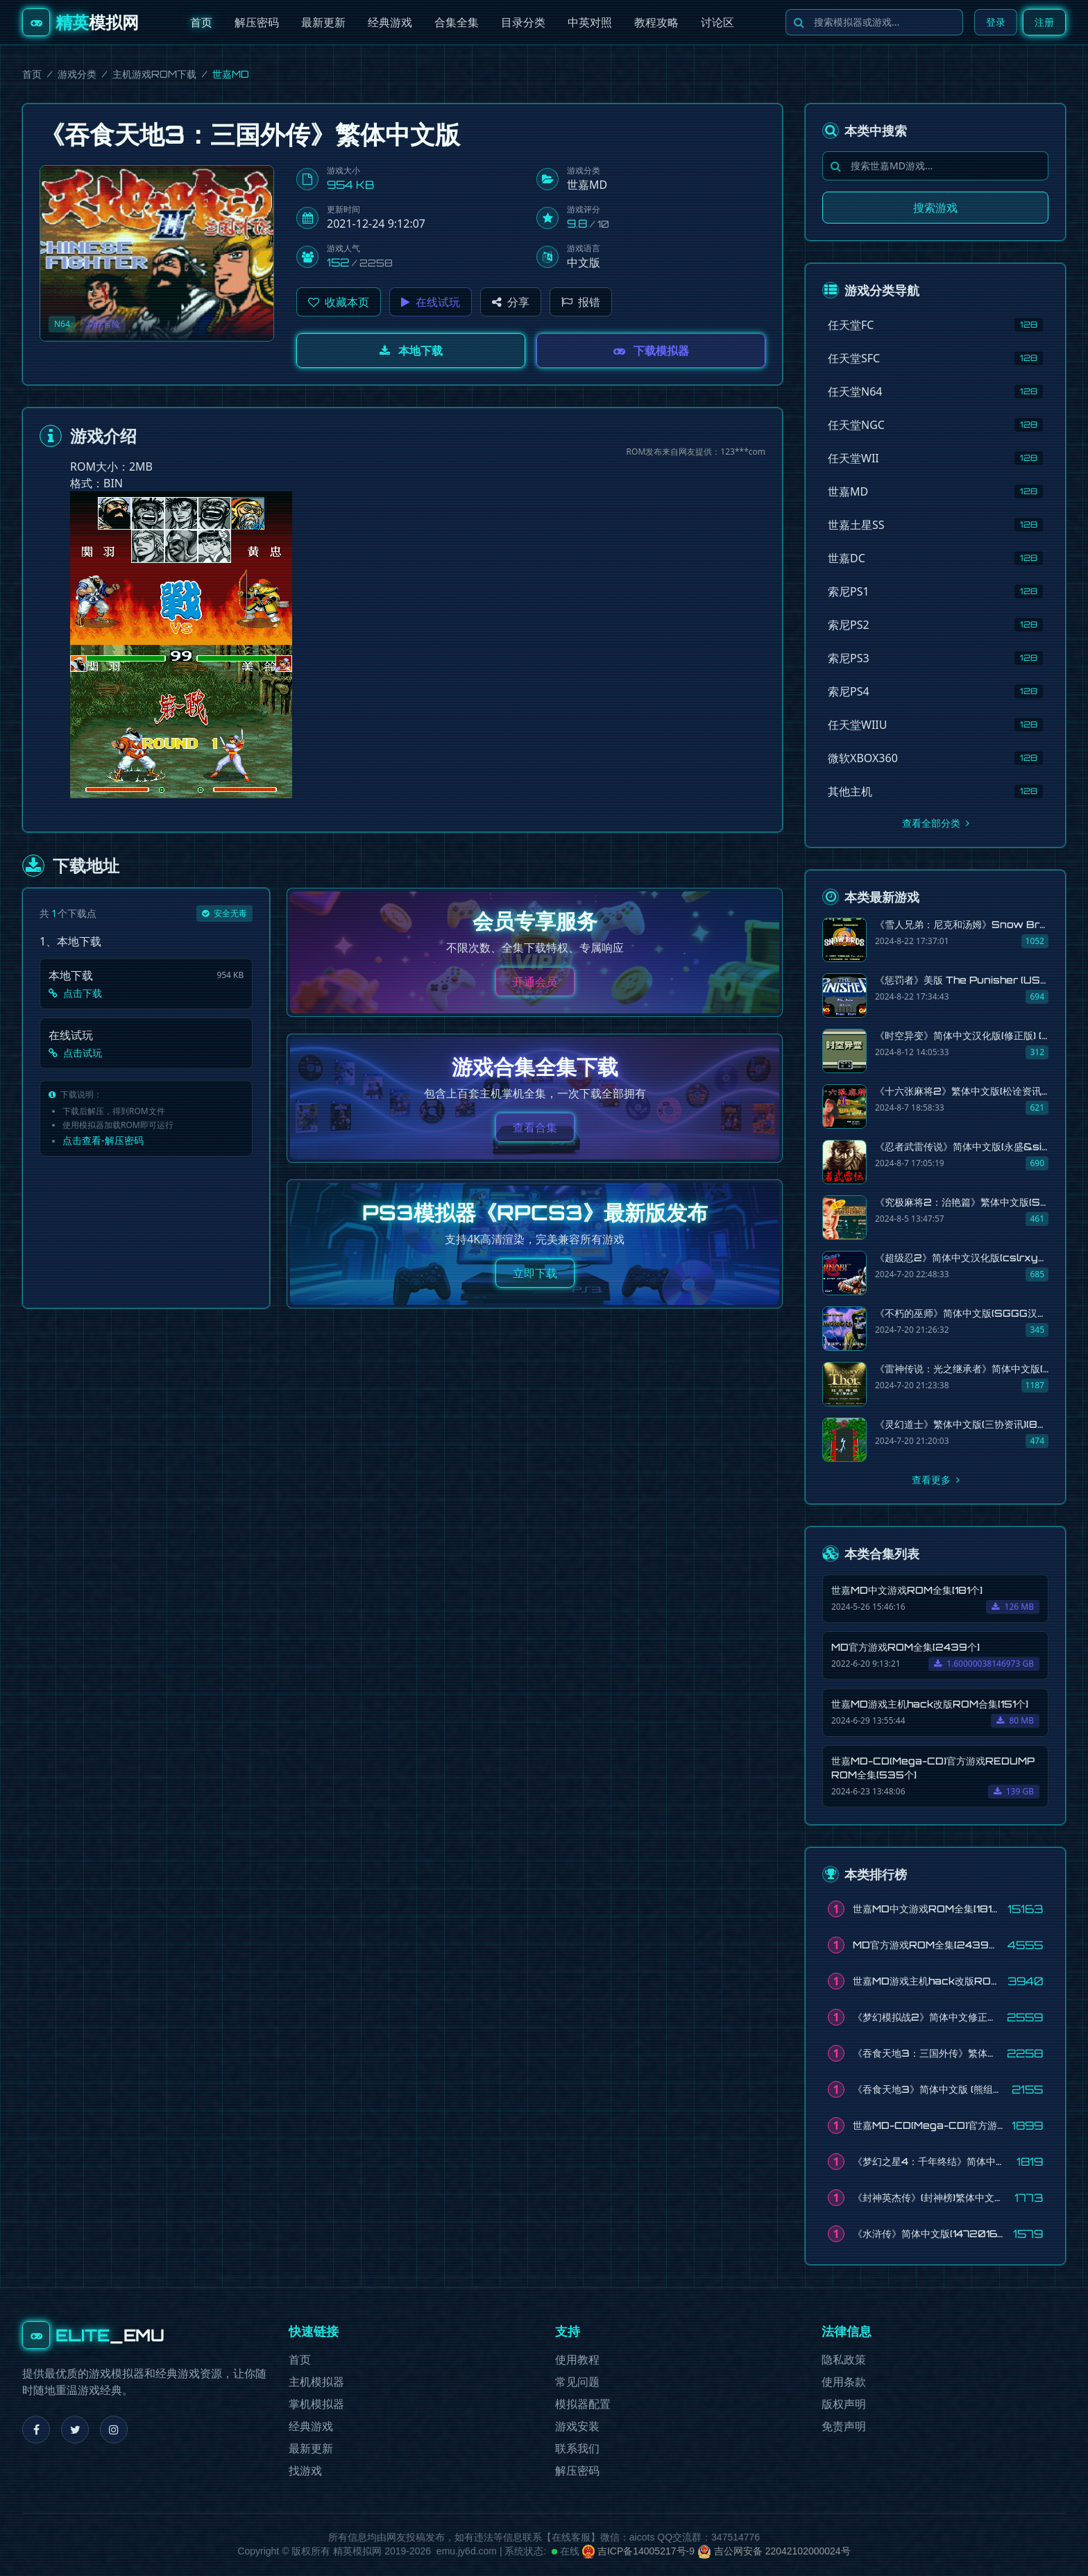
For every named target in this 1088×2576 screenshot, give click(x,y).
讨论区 (717, 22)
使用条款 (844, 2382)
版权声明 (844, 2404)
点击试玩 (75, 1052)
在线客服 (571, 2537)
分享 (510, 302)
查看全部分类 (935, 823)
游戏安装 (577, 2426)
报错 (580, 302)
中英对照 (590, 22)
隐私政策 (844, 2360)
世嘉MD (587, 184)
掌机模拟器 (316, 2404)
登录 (995, 22)
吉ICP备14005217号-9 (638, 2551)
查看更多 (936, 1479)
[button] (338, 302)
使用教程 (577, 2360)
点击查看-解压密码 (103, 1140)
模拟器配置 (583, 2404)
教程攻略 (656, 22)
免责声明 (844, 2426)
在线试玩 (430, 302)
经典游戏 (390, 22)
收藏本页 (338, 302)
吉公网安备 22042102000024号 (774, 2551)
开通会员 (535, 981)
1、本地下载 (70, 941)
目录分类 (523, 22)
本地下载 (411, 350)
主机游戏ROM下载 (154, 74)
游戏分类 (77, 74)
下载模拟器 (651, 350)
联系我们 (577, 2449)
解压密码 (257, 22)
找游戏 (305, 2471)
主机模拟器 (316, 2382)
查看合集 (535, 1127)
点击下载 (75, 993)
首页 (201, 22)
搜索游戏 (935, 207)
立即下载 (535, 1273)
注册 (1044, 22)
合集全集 (456, 22)
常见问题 (577, 2382)
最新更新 (323, 22)
